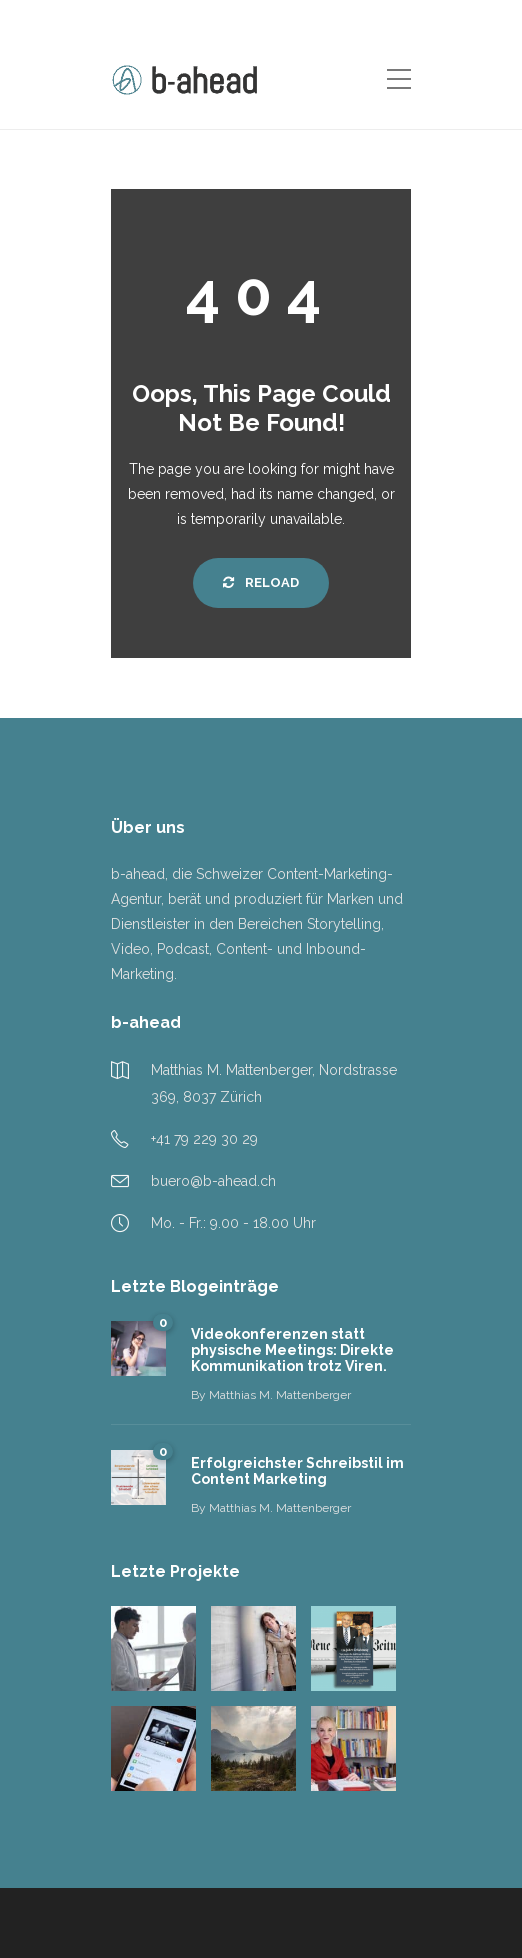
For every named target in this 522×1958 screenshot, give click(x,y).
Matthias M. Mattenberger (280, 1395)
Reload (261, 582)
